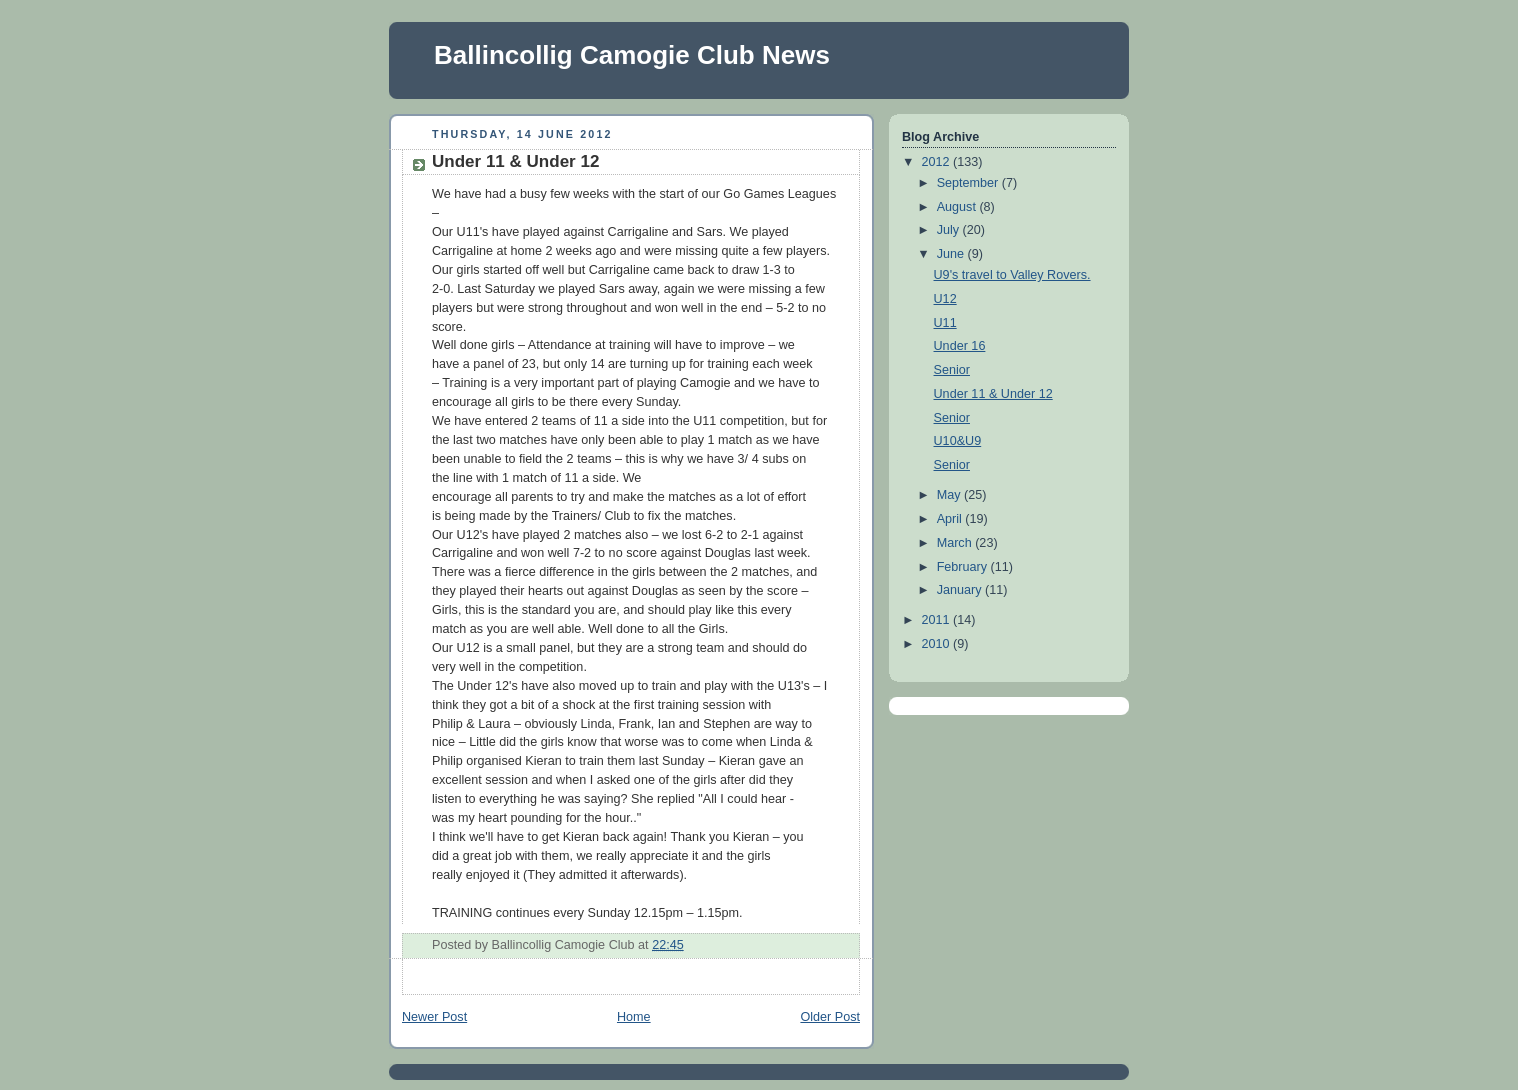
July (950, 230)
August (958, 207)
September (969, 183)
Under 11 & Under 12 (515, 161)
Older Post (830, 1017)
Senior (952, 370)
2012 (938, 162)
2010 (938, 644)
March (956, 543)
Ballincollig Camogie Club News (632, 55)
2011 (938, 620)
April (951, 519)
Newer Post (434, 1017)
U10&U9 (958, 441)
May (950, 495)
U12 (945, 299)
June (952, 254)
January (961, 590)
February (964, 567)
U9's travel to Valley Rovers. (1012, 275)
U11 (945, 323)
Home (634, 1017)
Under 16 (960, 346)
